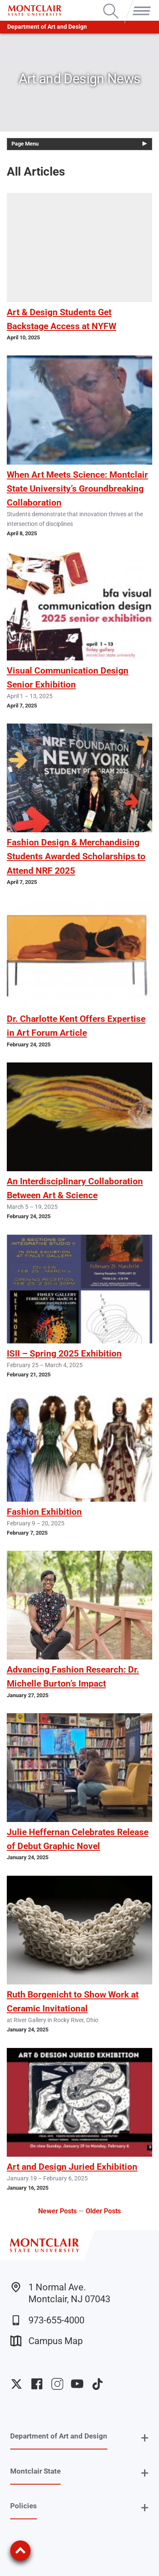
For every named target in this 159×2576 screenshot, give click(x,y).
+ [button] (145, 2438)
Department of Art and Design (47, 26)
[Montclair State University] (34, 10)
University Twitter (16, 2384)
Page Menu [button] (25, 143)
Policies (23, 2506)
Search (111, 4)
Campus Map (46, 2341)
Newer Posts (57, 2211)
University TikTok (97, 2384)
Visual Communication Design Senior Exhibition (67, 678)
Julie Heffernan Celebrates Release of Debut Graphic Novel (77, 1839)
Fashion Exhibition (44, 1512)
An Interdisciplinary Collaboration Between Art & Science (75, 1188)
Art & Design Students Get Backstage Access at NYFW (61, 319)
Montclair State (35, 2471)
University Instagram (57, 2384)
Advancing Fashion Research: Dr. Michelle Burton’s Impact (73, 1677)
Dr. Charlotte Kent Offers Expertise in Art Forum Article (76, 1026)
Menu (140, 4)
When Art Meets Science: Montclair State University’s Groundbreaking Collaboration (77, 489)
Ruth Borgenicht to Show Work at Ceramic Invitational (73, 2002)
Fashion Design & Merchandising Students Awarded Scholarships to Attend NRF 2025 (76, 856)
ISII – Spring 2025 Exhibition (64, 1354)
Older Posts (103, 2211)
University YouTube (77, 2384)
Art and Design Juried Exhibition (72, 2167)
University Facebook (37, 2384)
